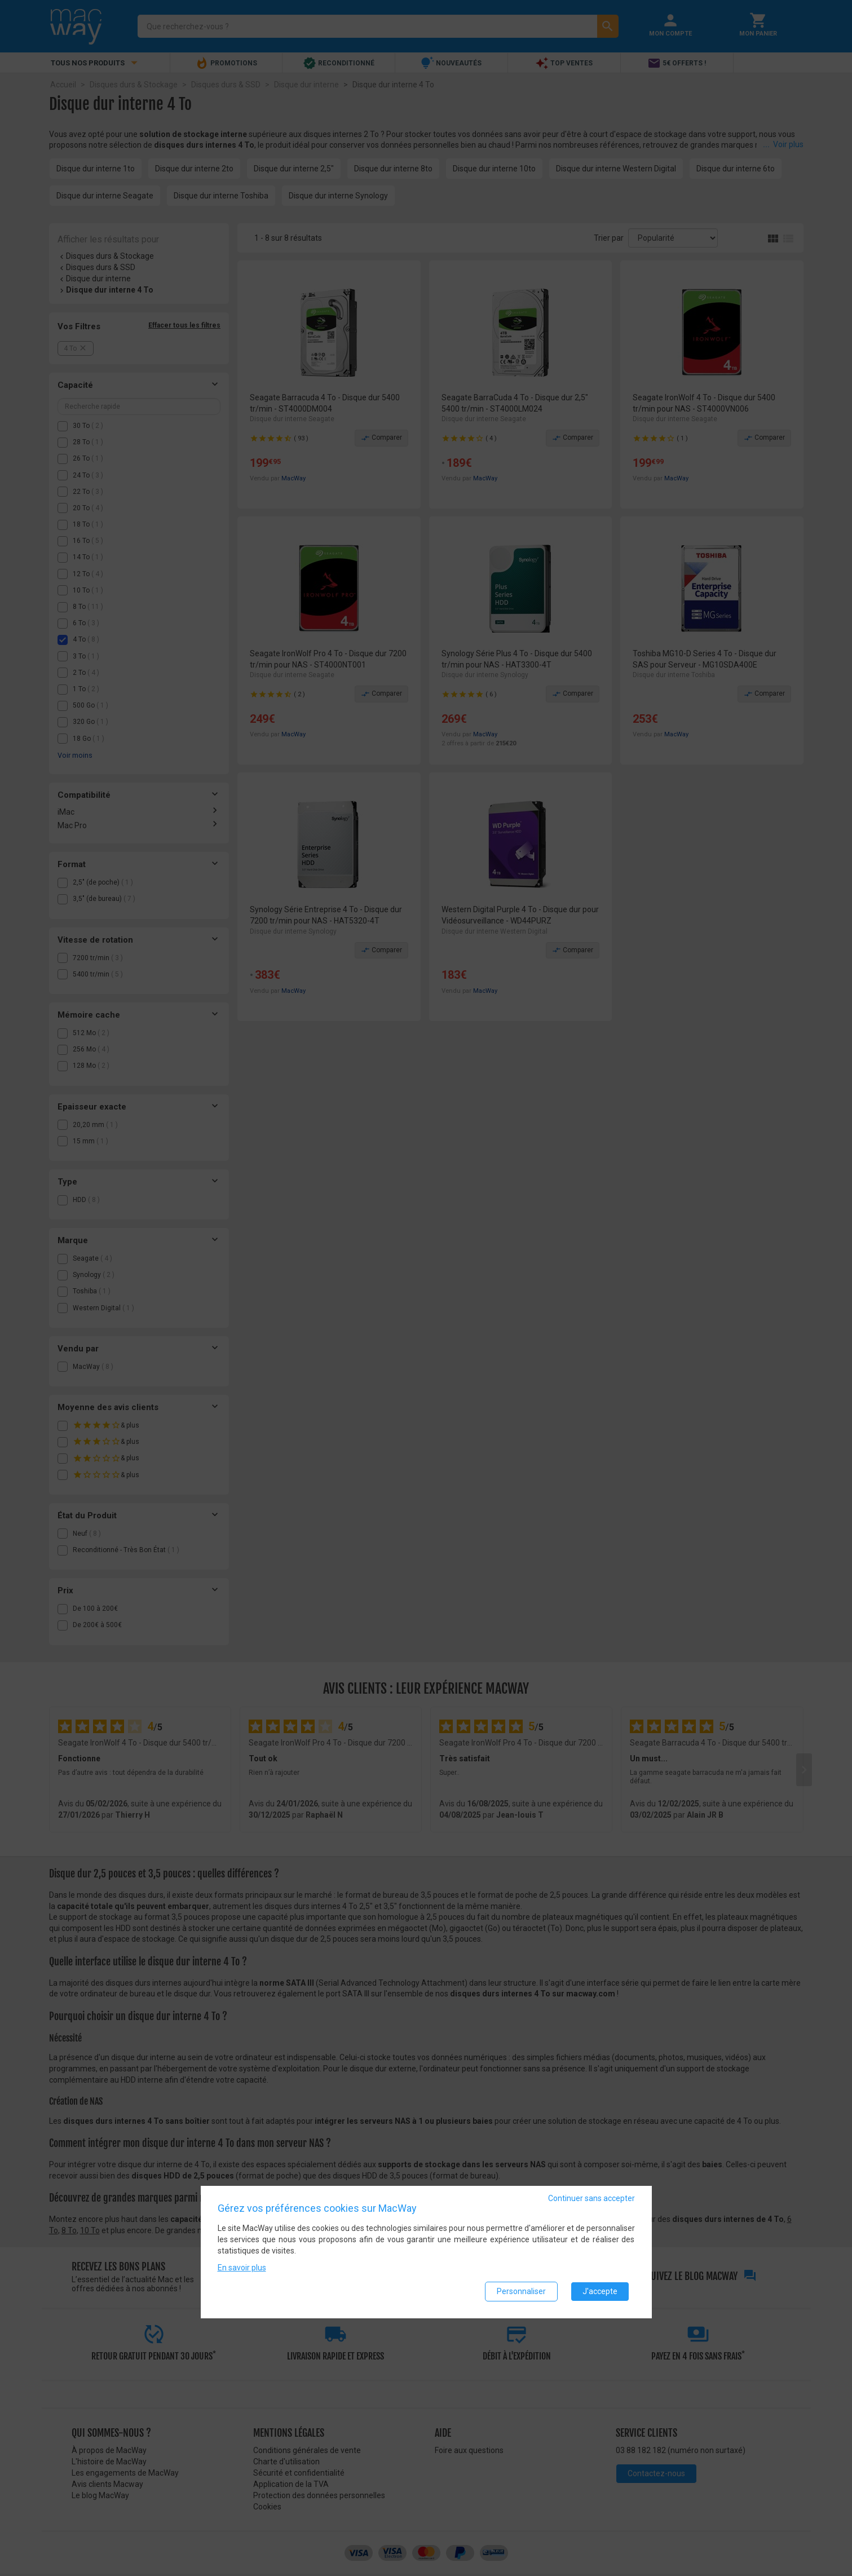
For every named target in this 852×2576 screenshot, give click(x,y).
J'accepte (599, 2291)
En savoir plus (242, 2267)
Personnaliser (521, 2291)
